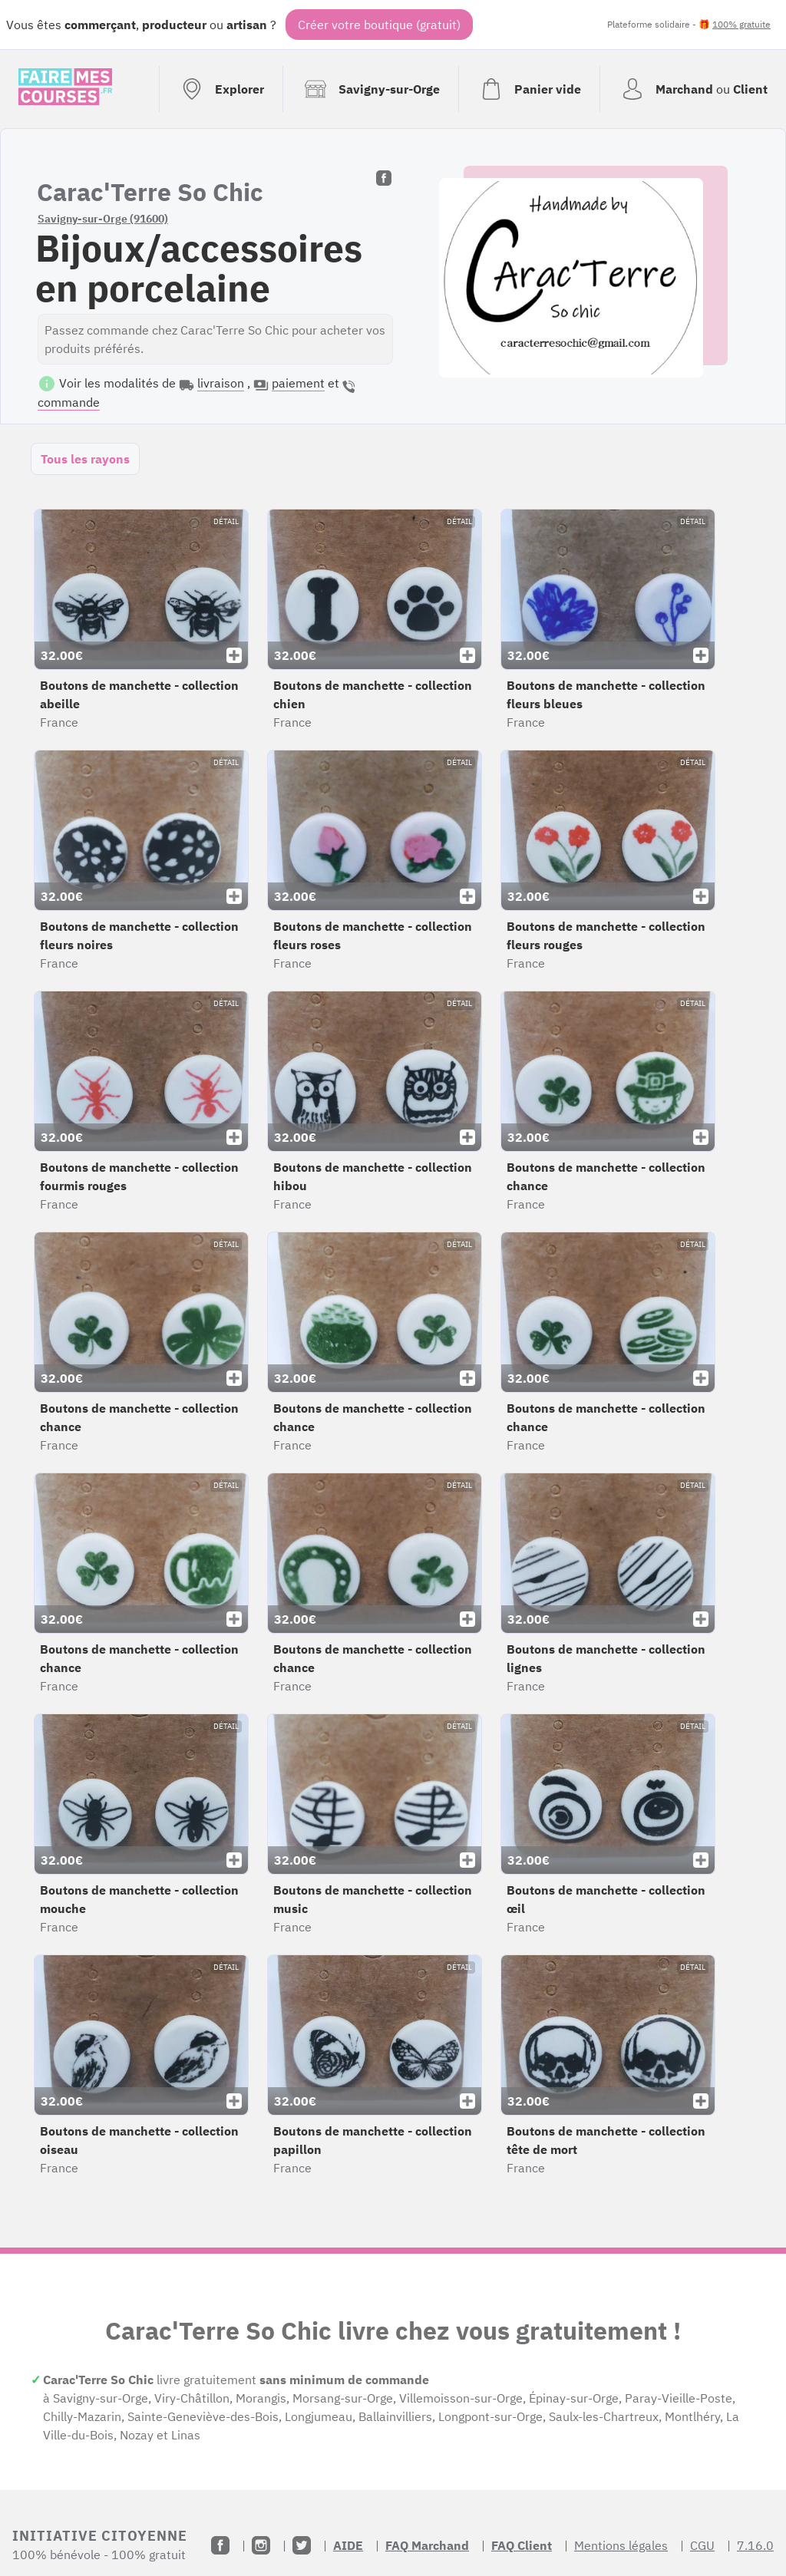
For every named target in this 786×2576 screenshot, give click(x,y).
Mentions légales (621, 2545)
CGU (702, 2545)
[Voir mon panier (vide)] (528, 89)
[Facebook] (220, 2545)
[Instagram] (261, 2545)
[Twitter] (301, 2545)
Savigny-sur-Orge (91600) (103, 219)
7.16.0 (755, 2545)
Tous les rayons (85, 459)
